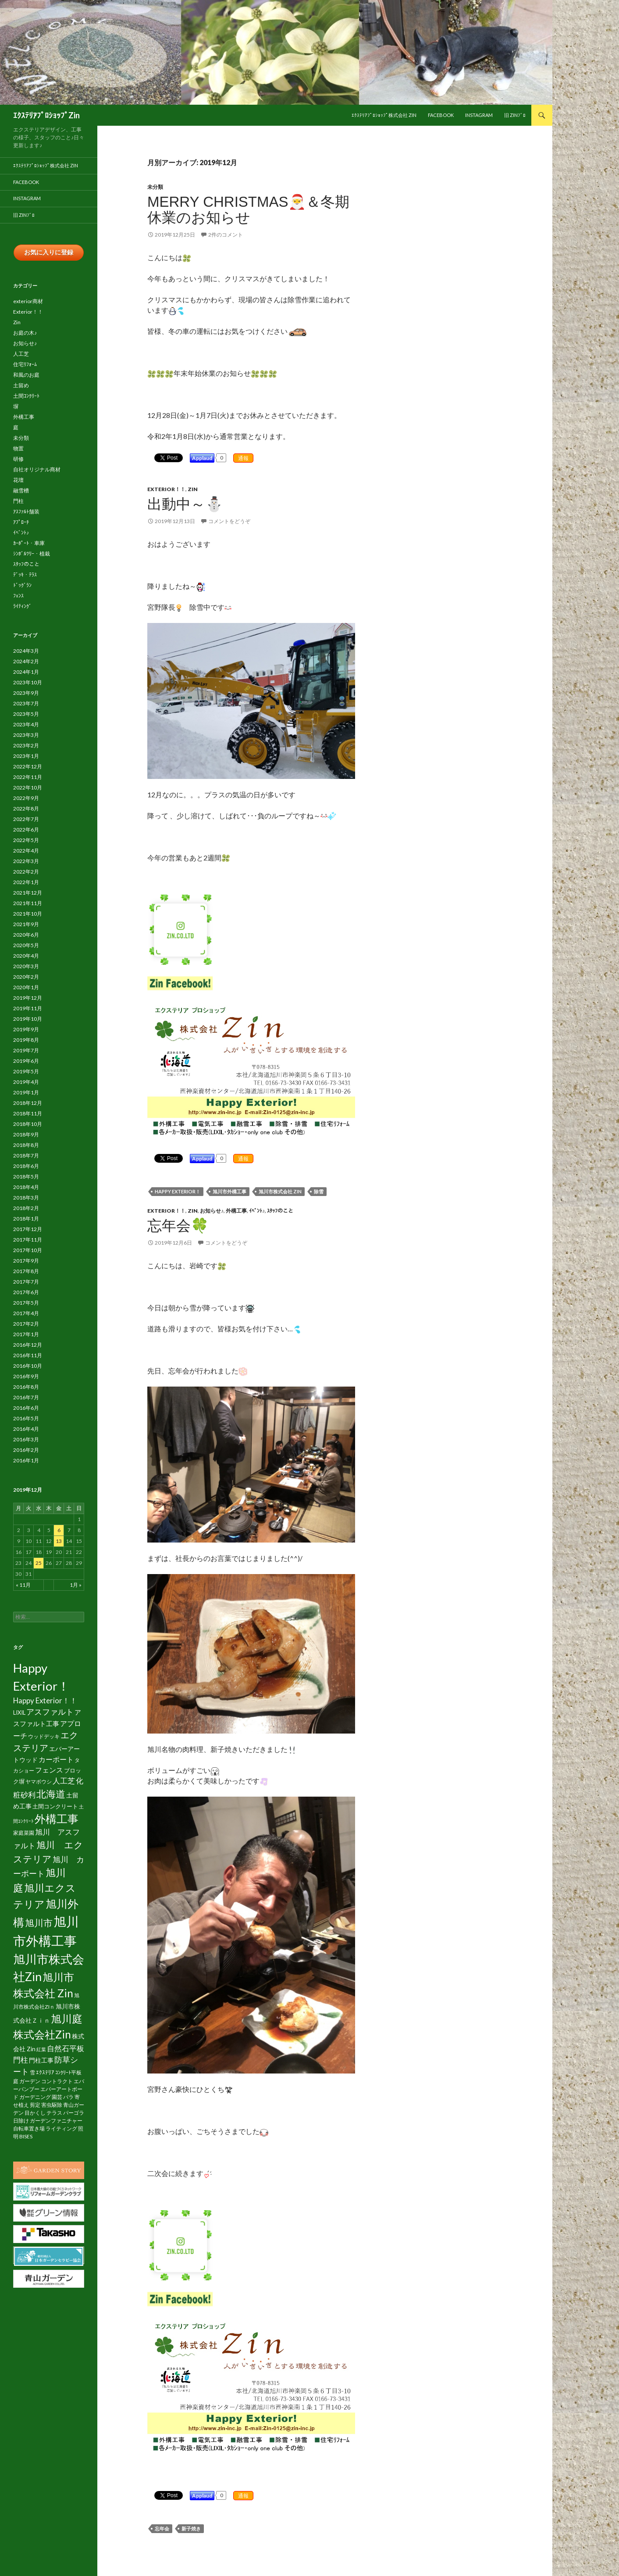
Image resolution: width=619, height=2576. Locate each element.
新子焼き (191, 2528)
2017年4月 (26, 1313)
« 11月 (23, 1585)
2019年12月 (27, 997)
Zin (193, 489)
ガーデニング (35, 2097)
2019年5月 (26, 1071)
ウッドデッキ (44, 1736)
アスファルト (50, 1711)
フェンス (49, 1770)
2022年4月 (26, 850)
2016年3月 (26, 1439)
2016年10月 (27, 1365)
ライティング (61, 2128)
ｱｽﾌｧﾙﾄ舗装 (26, 511)
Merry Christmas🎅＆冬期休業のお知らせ (248, 210)
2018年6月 (26, 1166)
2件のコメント (225, 234)
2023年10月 (27, 682)
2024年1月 (26, 672)
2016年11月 (27, 1355)
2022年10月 (27, 787)
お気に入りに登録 (48, 252)
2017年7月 (26, 1281)
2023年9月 (26, 693)
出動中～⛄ (185, 504)
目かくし (35, 2112)
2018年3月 (26, 1197)
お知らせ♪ (212, 1210)
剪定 (35, 2105)
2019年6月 (26, 1061)
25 (39, 1563)
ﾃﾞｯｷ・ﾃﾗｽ (25, 574)
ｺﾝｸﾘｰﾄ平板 (68, 2072)
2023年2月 (26, 745)
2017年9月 (26, 1260)
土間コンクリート (55, 1806)
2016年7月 (26, 1397)
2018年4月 (26, 1187)
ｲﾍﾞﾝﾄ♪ (257, 1210)
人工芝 (21, 353)
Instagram (479, 115)
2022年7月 (26, 819)
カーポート (56, 1759)
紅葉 (41, 2049)
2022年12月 (27, 766)
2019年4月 (26, 1082)
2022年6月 (26, 829)
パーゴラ (73, 2112)
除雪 (319, 1191)
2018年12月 (27, 1103)
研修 (18, 459)
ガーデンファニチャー (56, 2120)
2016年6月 (26, 1408)
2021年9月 (26, 924)
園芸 (57, 2097)
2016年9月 (26, 1376)
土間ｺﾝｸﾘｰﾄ (26, 396)
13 (59, 1541)
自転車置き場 (29, 2128)
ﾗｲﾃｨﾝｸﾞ (22, 606)
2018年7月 (26, 1155)
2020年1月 (26, 987)
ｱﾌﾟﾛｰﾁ (21, 522)
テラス (54, 2112)
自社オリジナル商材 (36, 469)
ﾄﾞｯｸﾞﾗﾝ (22, 585)
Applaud (202, 458)
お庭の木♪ (25, 332)
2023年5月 (26, 714)
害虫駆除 (51, 2105)
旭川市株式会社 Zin (280, 1191)
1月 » (76, 1585)
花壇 (18, 480)
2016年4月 (26, 1429)
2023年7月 (26, 703)
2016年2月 (26, 1450)
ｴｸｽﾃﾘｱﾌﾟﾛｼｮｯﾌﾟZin (46, 115)
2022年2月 (26, 871)
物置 (18, 448)
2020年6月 (26, 934)
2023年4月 (26, 724)
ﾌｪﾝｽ (18, 595)
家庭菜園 (23, 1833)
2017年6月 (26, 1292)
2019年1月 (26, 1092)
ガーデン (29, 2081)
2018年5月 (26, 1176)
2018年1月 (26, 1218)
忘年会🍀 (178, 1225)
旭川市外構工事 (229, 1191)
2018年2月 (26, 1208)
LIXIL (19, 1712)
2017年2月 (26, 1323)
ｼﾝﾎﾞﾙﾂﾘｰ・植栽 (31, 553)
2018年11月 (27, 1113)
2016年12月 (27, 1344)
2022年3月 (26, 861)
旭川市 (39, 1922)
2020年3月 (26, 966)
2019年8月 (26, 1040)
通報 (243, 458)
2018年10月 (27, 1124)
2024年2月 (26, 661)
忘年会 (162, 2528)
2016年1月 (26, 1460)
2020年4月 (26, 955)
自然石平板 (65, 2048)
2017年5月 (26, 1302)
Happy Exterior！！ (45, 1700)
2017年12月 (27, 1229)
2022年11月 (27, 777)
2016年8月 (26, 1387)
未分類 (155, 187)
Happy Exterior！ (177, 1191)
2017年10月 (27, 1250)
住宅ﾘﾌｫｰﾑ (25, 364)
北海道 (50, 1794)
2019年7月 (26, 1050)
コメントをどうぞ (229, 521)
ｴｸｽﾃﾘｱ (45, 2072)
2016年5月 (26, 1418)
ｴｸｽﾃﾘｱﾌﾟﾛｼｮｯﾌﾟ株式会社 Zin (384, 115)
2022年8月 (26, 808)
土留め (21, 385)
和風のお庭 (26, 375)
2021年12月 (27, 892)
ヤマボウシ (38, 1781)
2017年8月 (26, 1271)
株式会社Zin (42, 2034)
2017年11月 (27, 1239)
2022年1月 (26, 882)
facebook (441, 115)
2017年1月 (26, 1334)
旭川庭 (66, 2018)
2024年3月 (26, 651)
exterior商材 (28, 301)
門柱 (18, 501)
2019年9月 (26, 1029)
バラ (68, 2097)
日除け (21, 2120)
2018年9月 (26, 1134)
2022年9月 (26, 798)
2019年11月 (27, 1008)
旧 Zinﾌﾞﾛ (515, 115)
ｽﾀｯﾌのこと (280, 1210)
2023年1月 (26, 756)
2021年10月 (27, 913)
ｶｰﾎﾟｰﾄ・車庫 (29, 543)
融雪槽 (21, 490)
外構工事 (236, 1210)
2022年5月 (26, 840)
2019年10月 (27, 1019)
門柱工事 (41, 2060)
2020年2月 (26, 976)
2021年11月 (27, 903)
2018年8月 (26, 1145)
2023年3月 (26, 735)
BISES (25, 2136)
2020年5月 (26, 945)
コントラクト (57, 2081)
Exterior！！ (166, 489)
